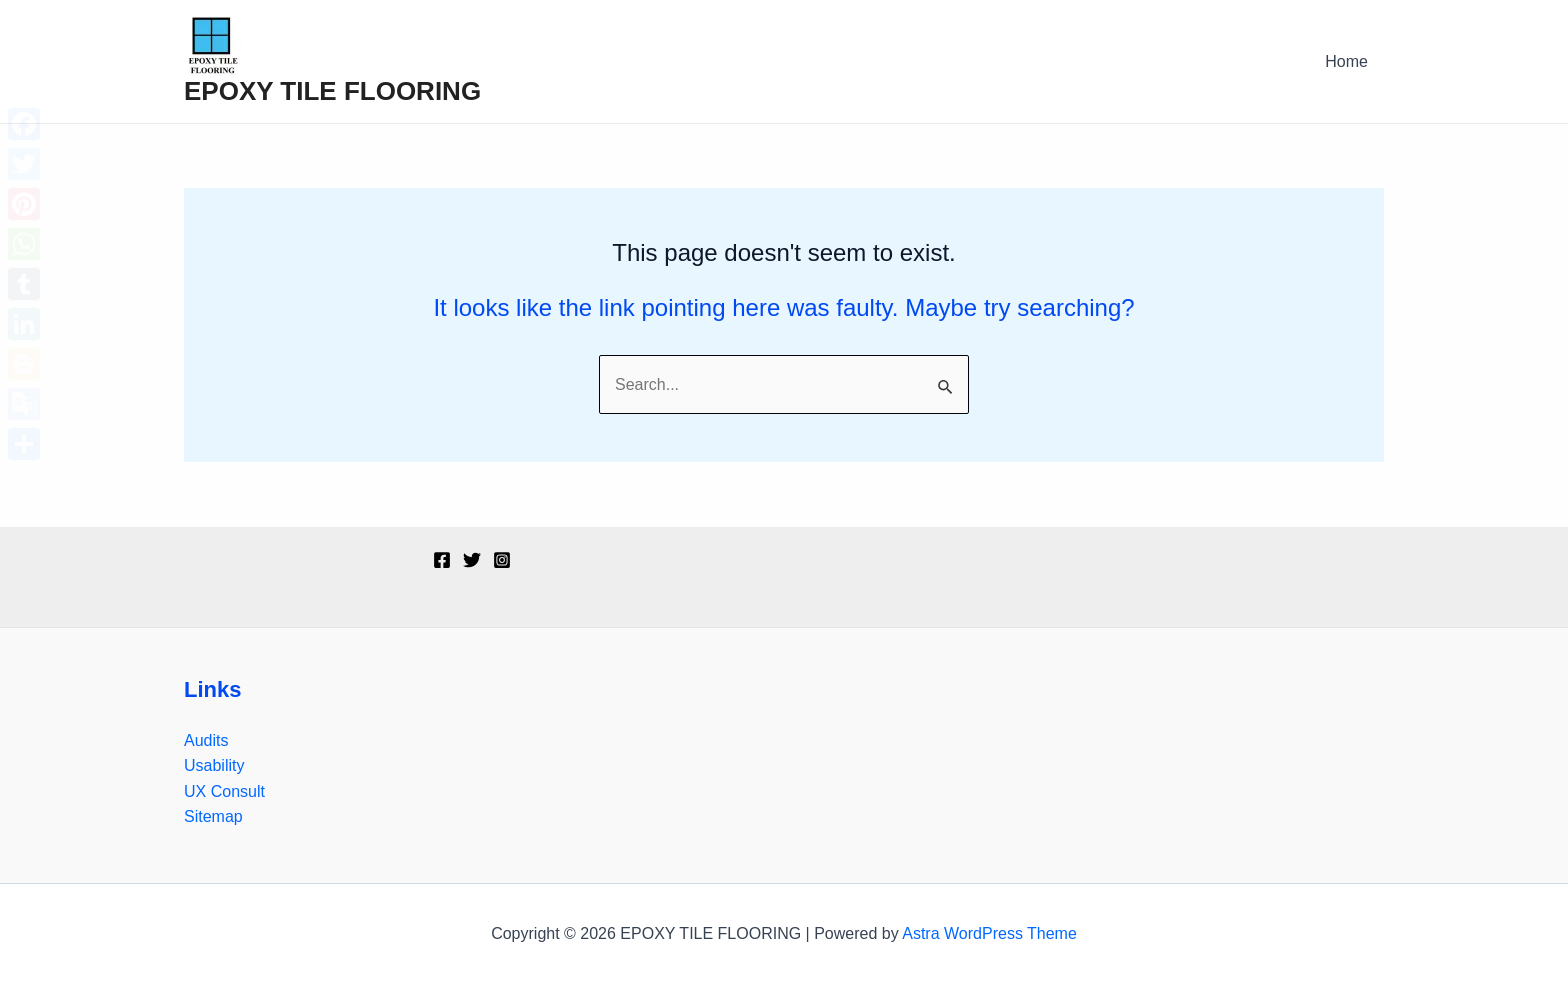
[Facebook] (442, 560)
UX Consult (224, 791)
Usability (214, 765)
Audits (206, 740)
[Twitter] (472, 560)
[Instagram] (502, 560)
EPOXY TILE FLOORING (332, 91)
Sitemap (213, 816)
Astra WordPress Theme (989, 933)
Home (1346, 61)
